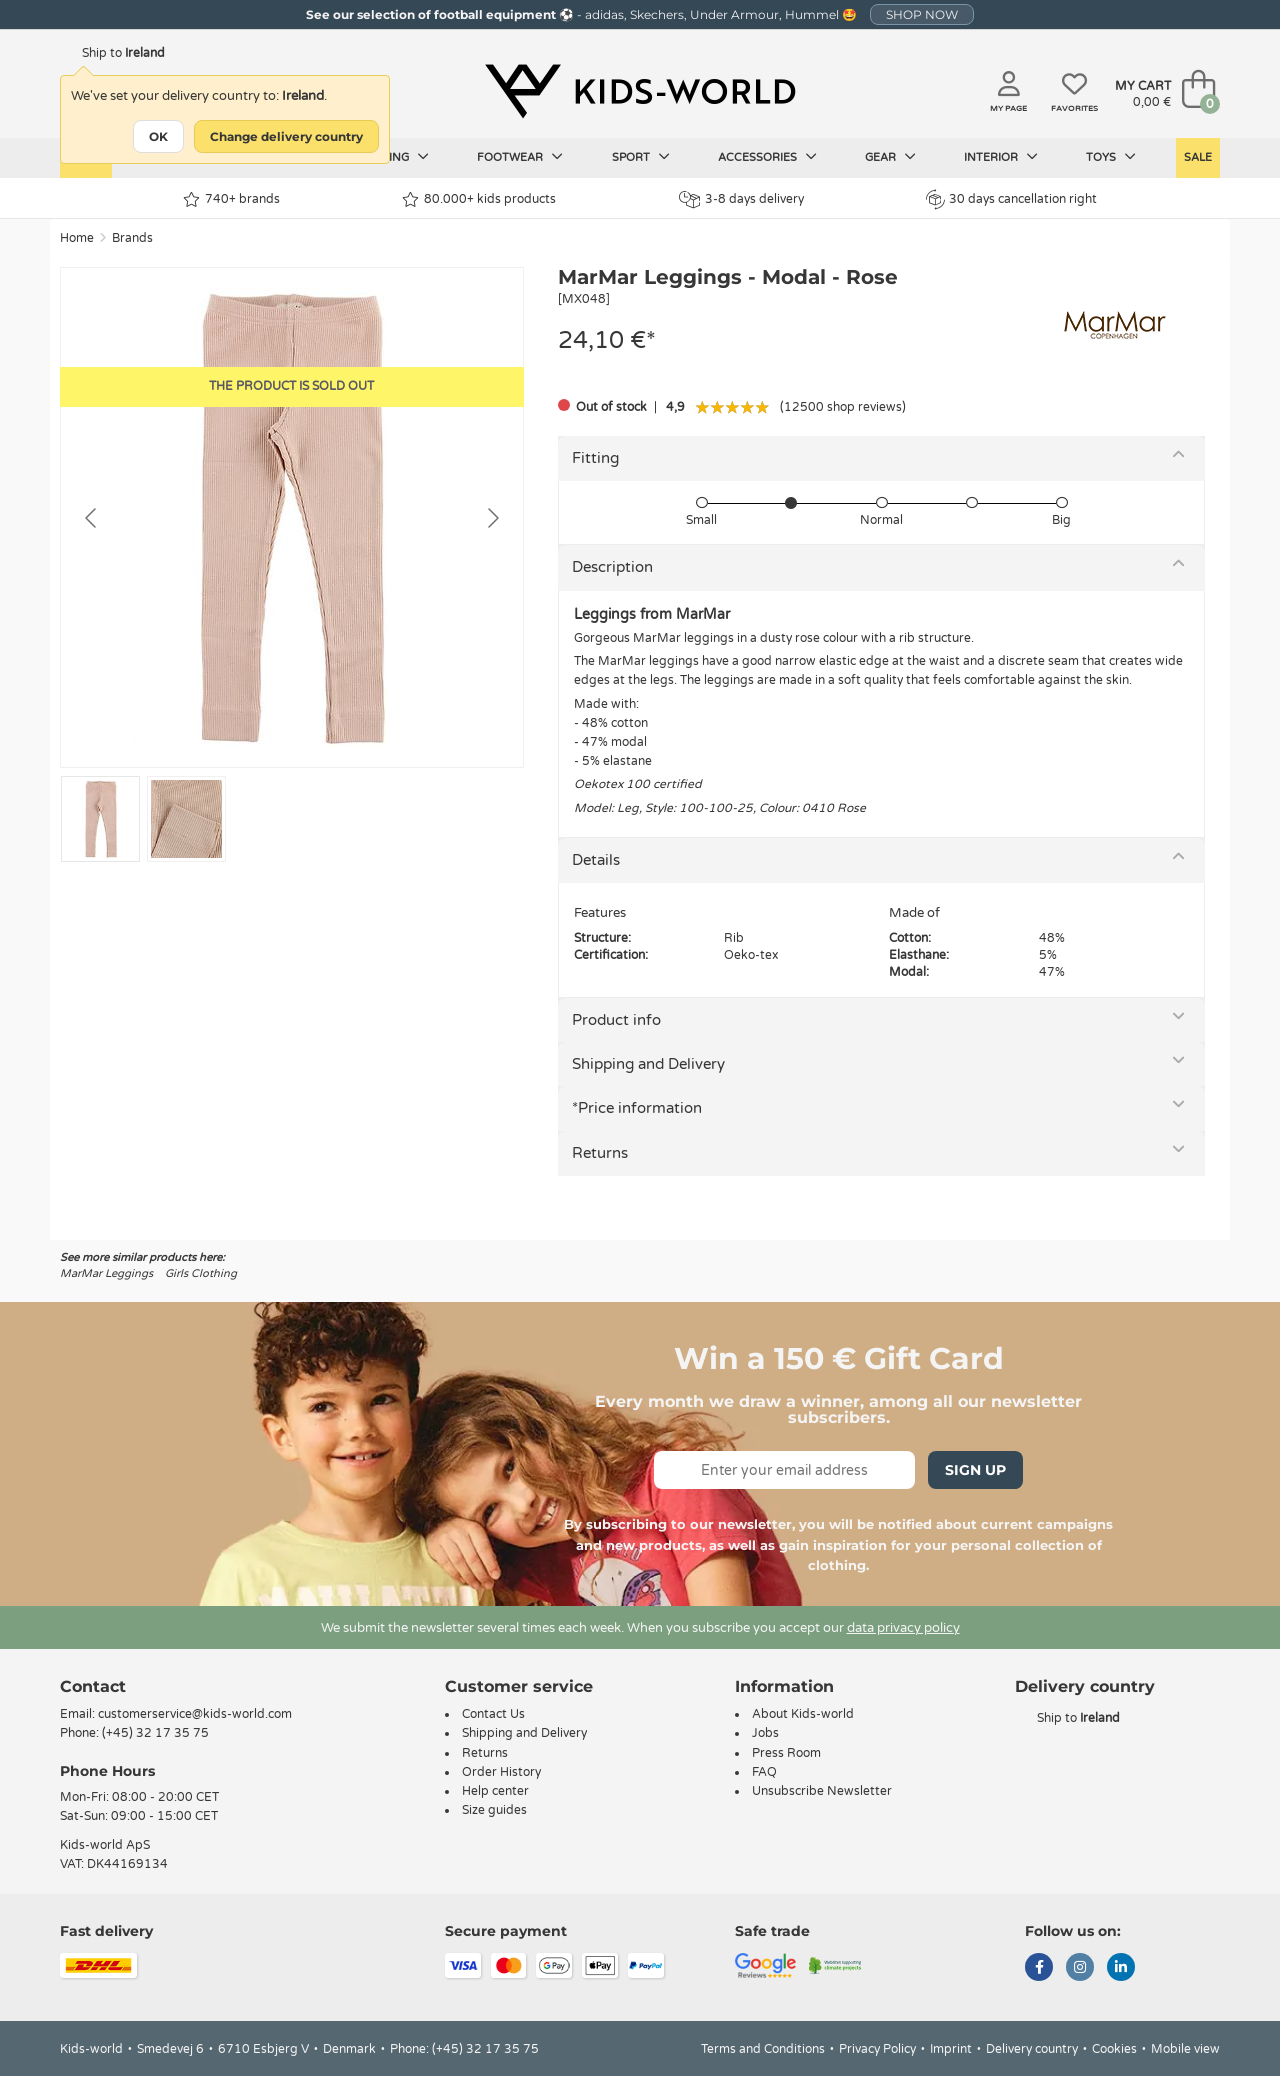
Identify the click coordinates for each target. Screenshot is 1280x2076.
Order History (501, 1772)
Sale (1198, 157)
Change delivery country (286, 136)
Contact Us (493, 1714)
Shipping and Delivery (648, 1064)
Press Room (786, 1753)
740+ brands (231, 199)
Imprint (951, 2049)
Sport (641, 157)
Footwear (520, 157)
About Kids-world (803, 1714)
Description (612, 567)
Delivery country (1032, 2049)
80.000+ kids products (479, 199)
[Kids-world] (640, 91)
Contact (93, 1686)
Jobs (765, 1733)
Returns (600, 1153)
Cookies (1114, 2049)
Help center (495, 1791)
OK (158, 136)
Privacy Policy (877, 2049)
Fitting (595, 458)
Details (596, 860)
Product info (616, 1020)
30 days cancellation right (1011, 199)
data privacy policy (903, 1628)
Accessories (767, 157)
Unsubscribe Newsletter (822, 1791)
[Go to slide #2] (186, 819)
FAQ (764, 1772)
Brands (132, 238)
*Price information (637, 1108)
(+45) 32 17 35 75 (155, 1733)
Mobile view (1185, 2049)
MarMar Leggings (106, 1273)
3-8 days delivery (741, 199)
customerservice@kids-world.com (195, 1714)
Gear (890, 157)
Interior (1001, 157)
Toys (1111, 157)
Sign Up (975, 1470)
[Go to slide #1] (100, 819)
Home (77, 238)
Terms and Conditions (763, 2049)
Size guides (494, 1810)
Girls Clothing (201, 1273)
